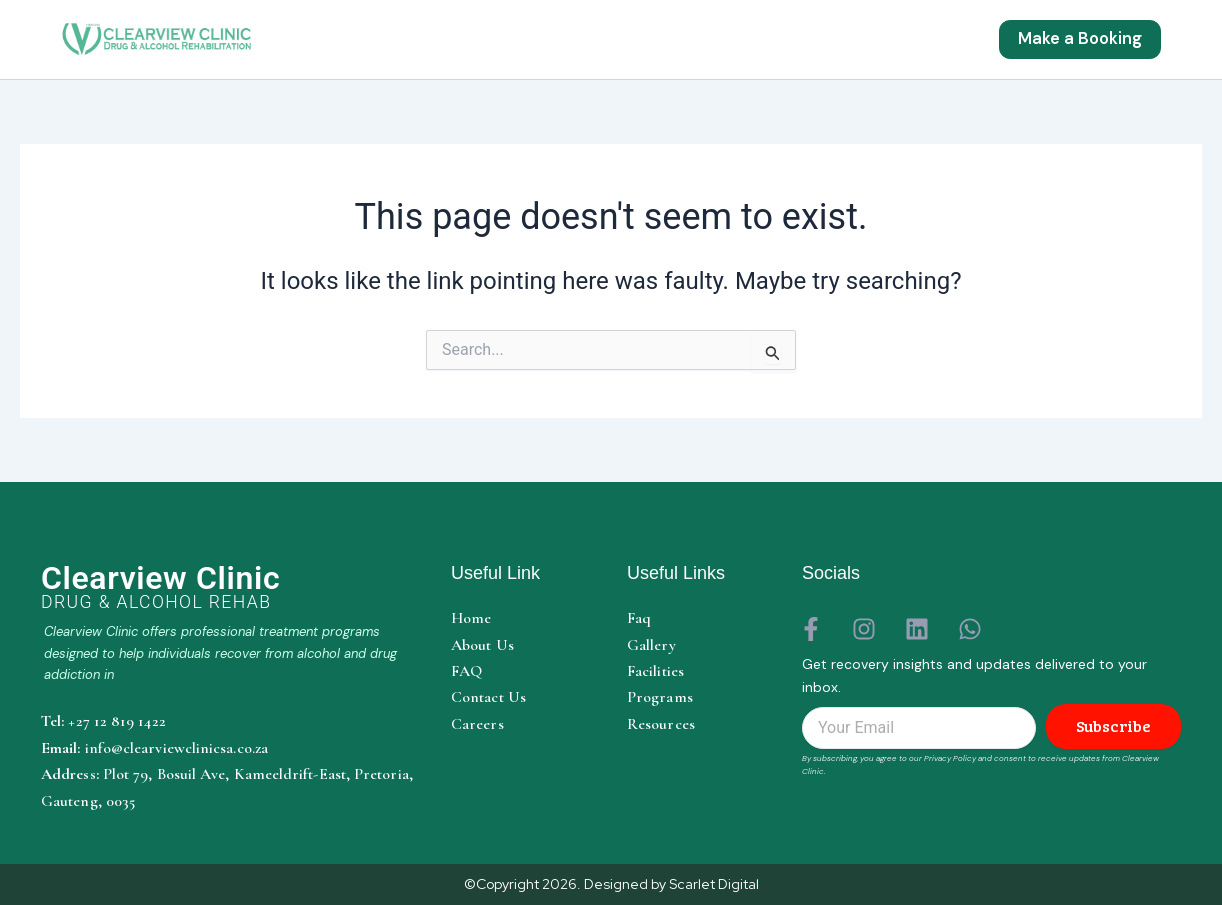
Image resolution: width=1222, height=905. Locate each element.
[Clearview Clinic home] (231, 587)
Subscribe (1113, 726)
